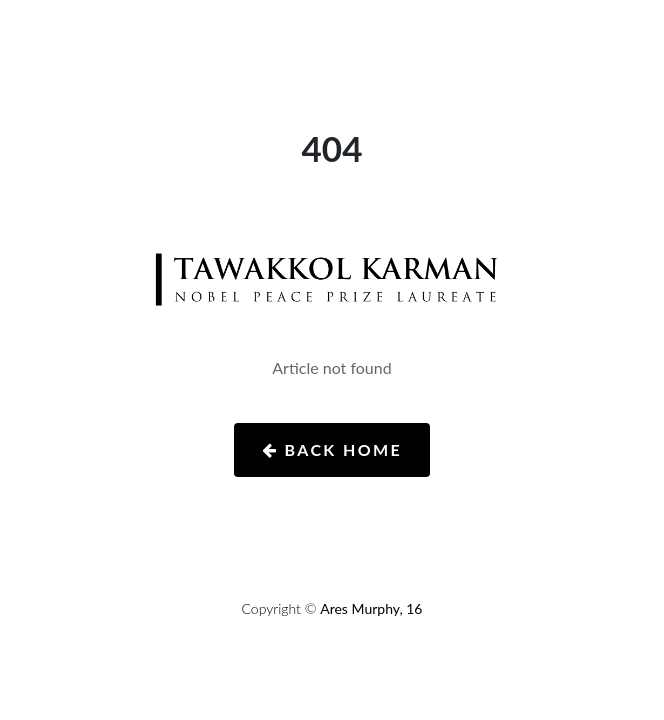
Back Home (332, 449)
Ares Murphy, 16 (371, 608)
